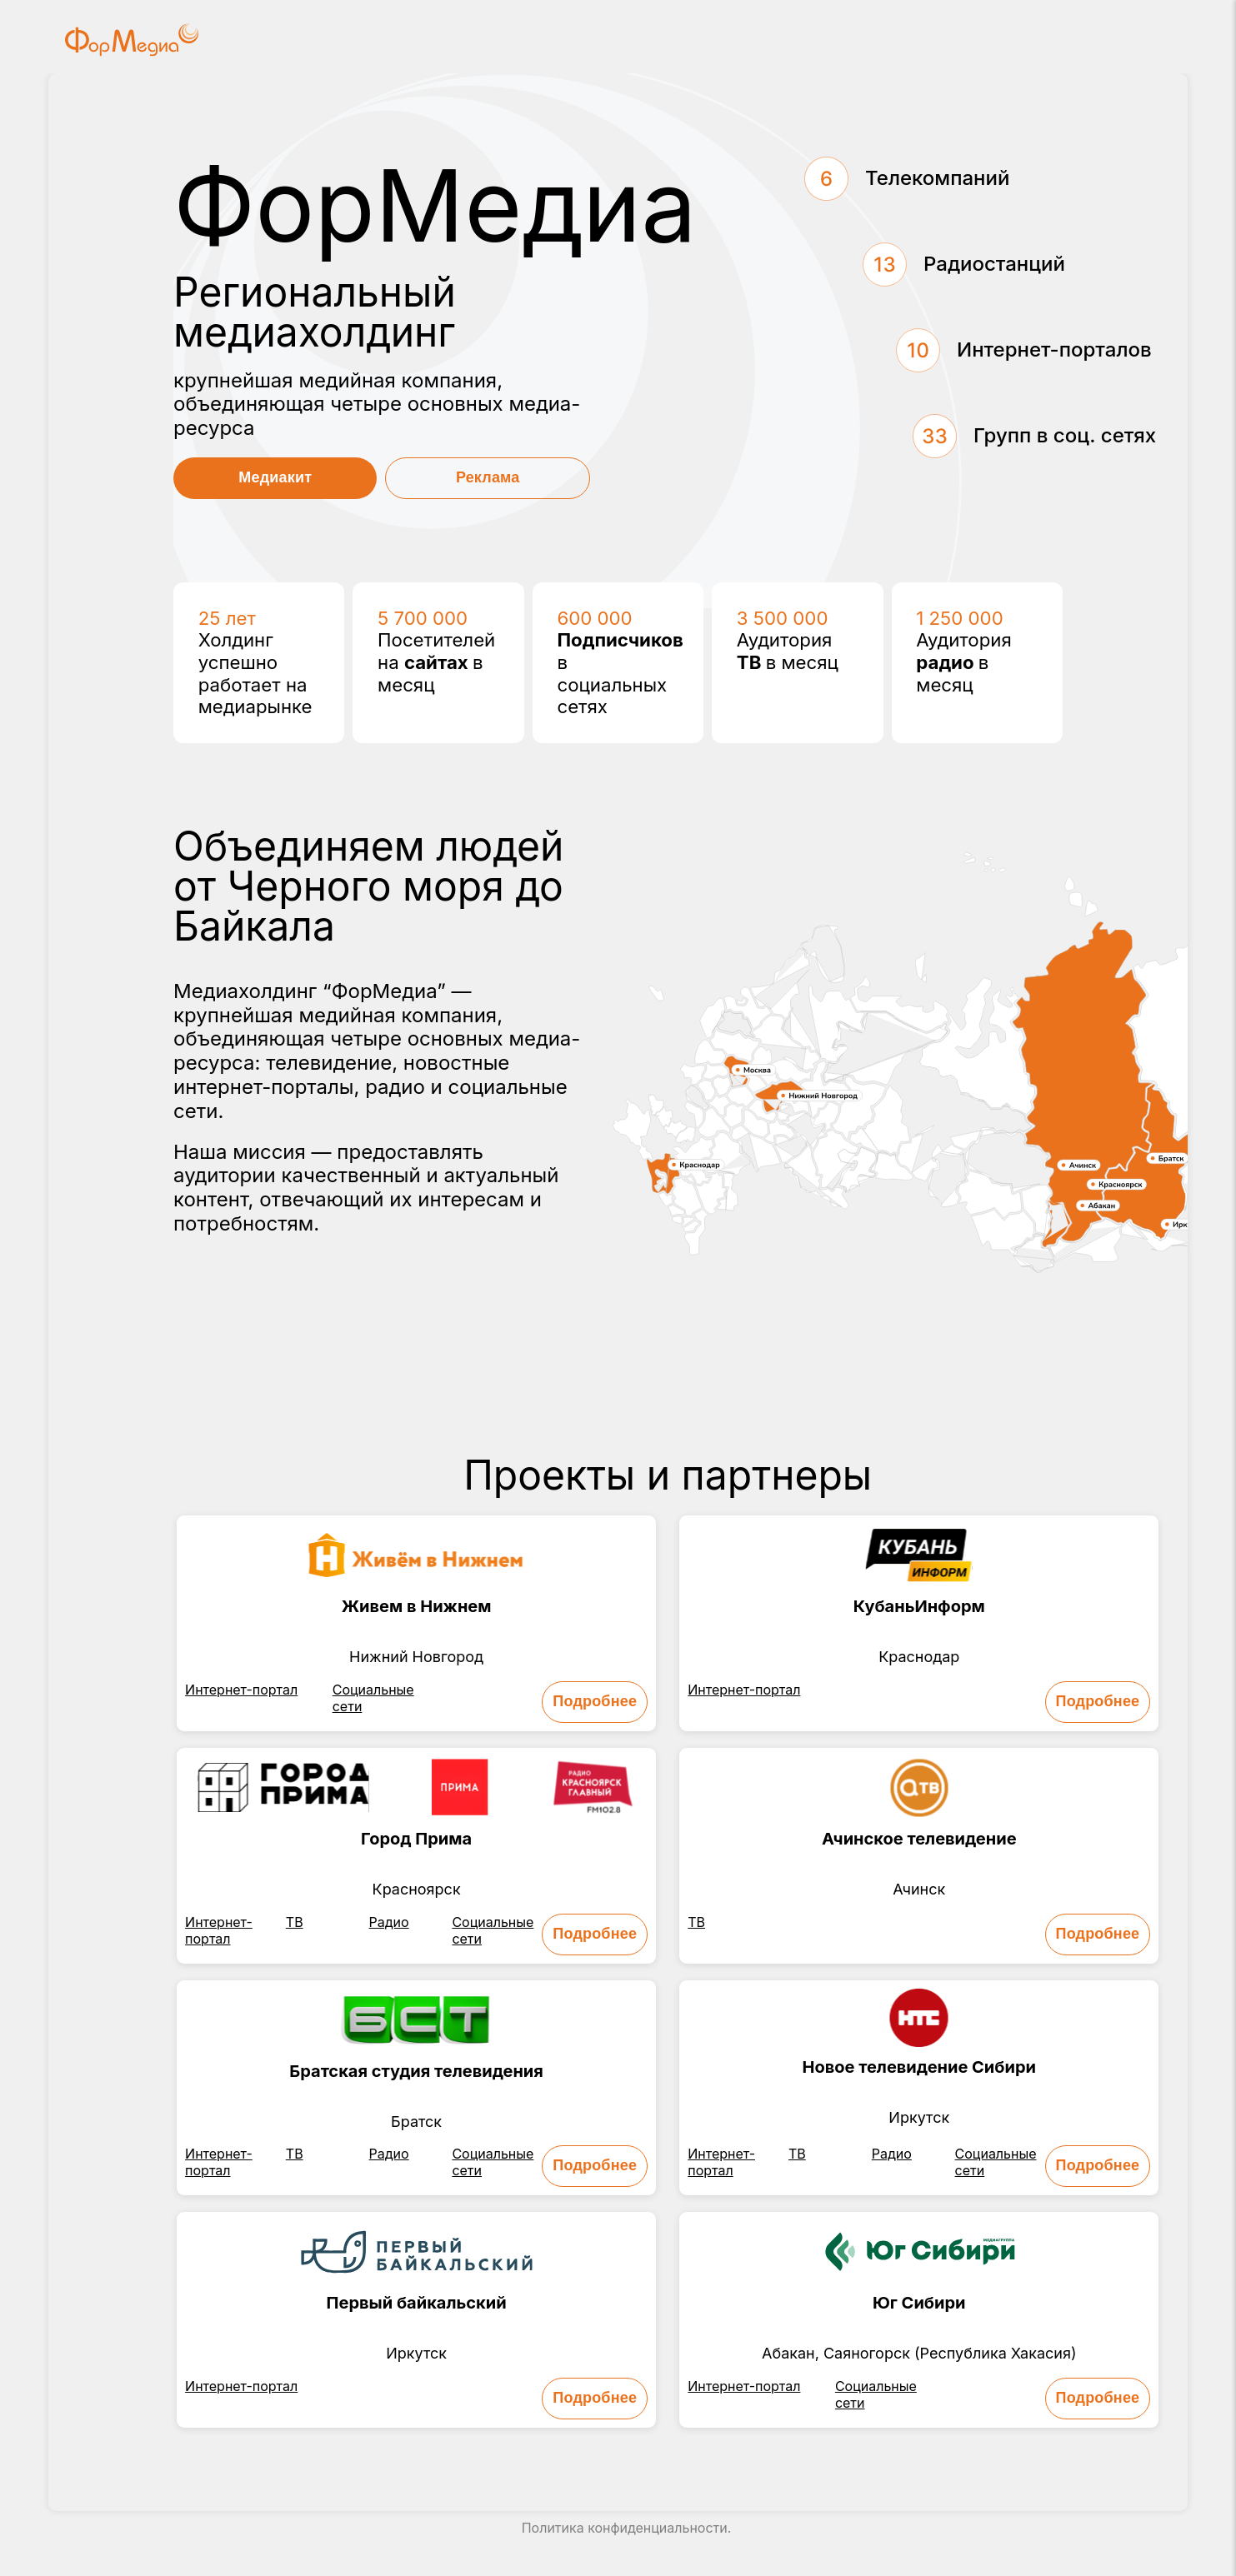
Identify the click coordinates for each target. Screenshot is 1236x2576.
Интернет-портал (241, 1689)
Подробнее (595, 1701)
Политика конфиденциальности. (627, 2527)
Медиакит (275, 477)
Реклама (488, 477)
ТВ (294, 1922)
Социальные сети (373, 1698)
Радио (389, 1922)
